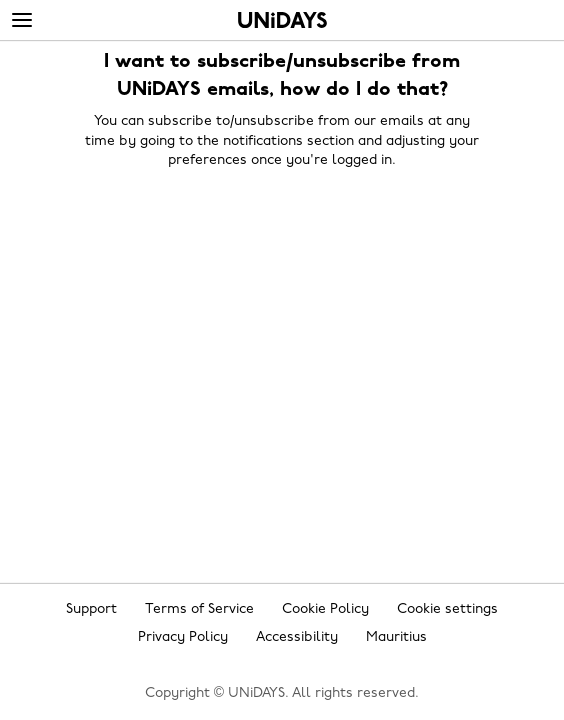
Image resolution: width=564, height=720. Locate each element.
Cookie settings (447, 609)
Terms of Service (199, 609)
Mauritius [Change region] (396, 637)
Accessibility (297, 637)
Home (282, 20)
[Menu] (22, 21)
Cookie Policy (325, 609)
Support (91, 609)
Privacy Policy (183, 637)
